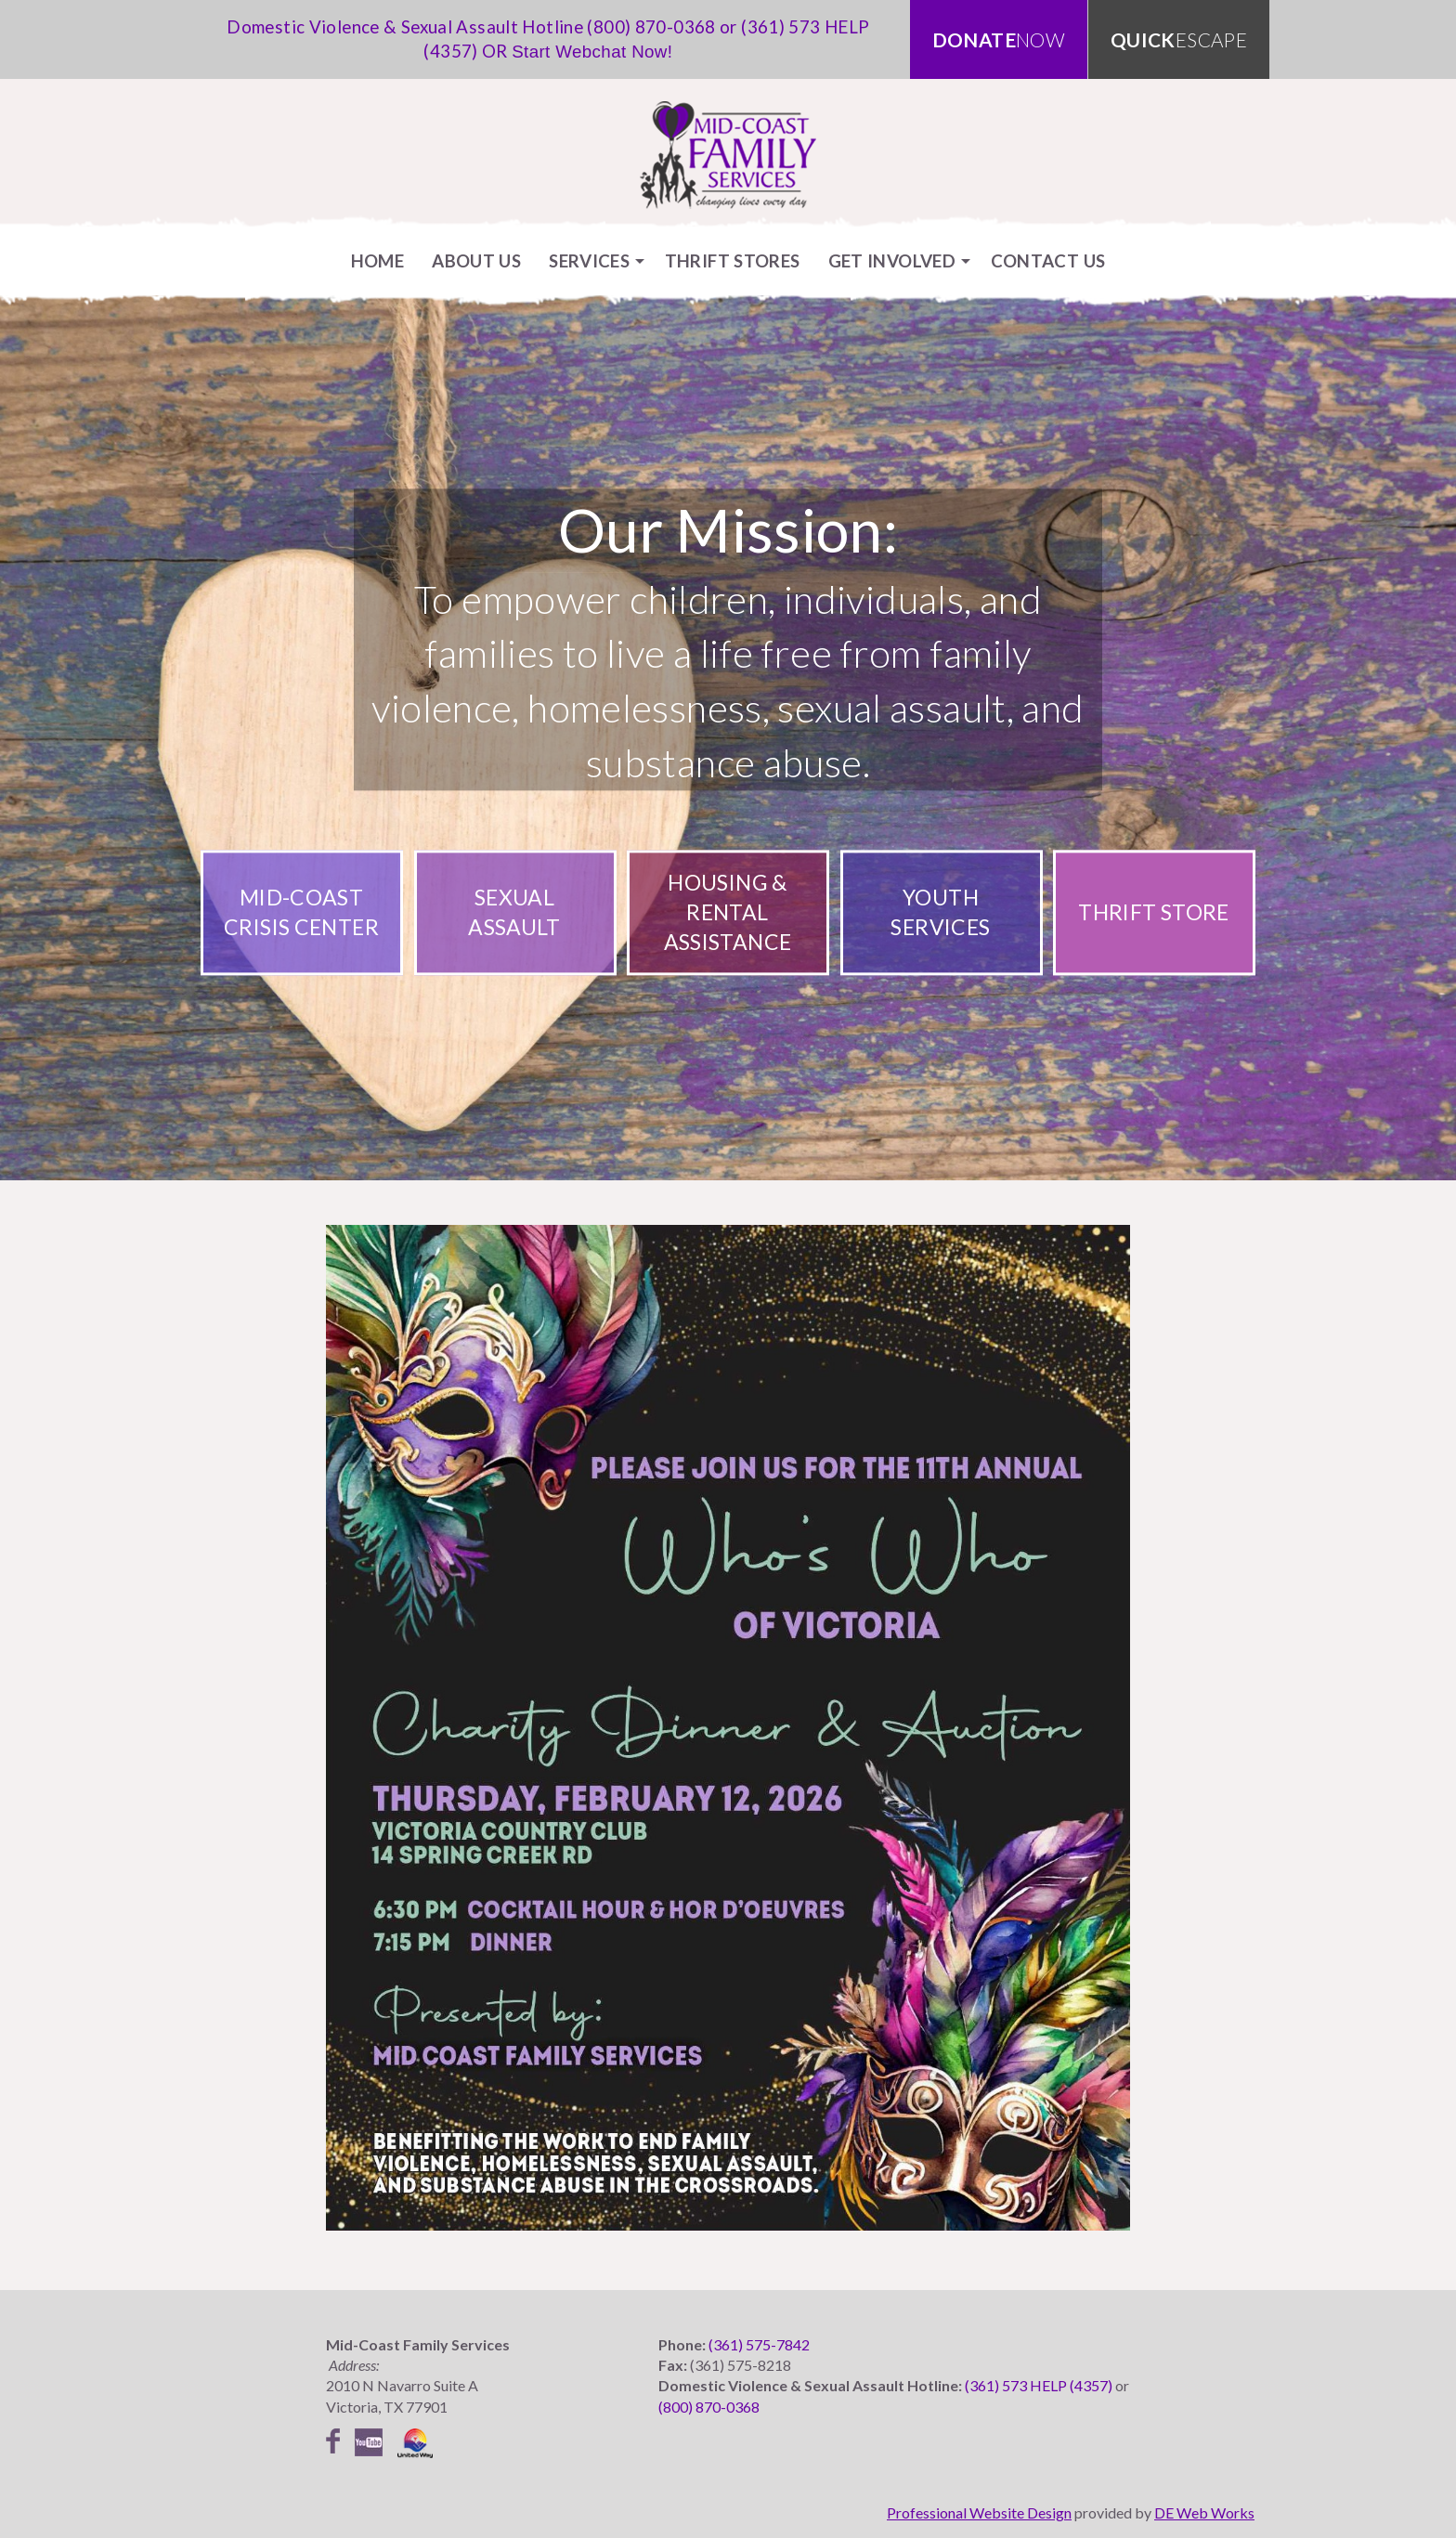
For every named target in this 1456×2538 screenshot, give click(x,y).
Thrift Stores (732, 260)
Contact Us (1048, 260)
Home (378, 260)
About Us (476, 260)
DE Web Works (1204, 2512)
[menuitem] (378, 260)
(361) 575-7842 (759, 2344)
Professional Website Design (979, 2512)
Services (589, 260)
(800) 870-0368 (651, 26)
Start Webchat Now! (592, 51)
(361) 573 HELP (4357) (1038, 2385)
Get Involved (892, 260)
